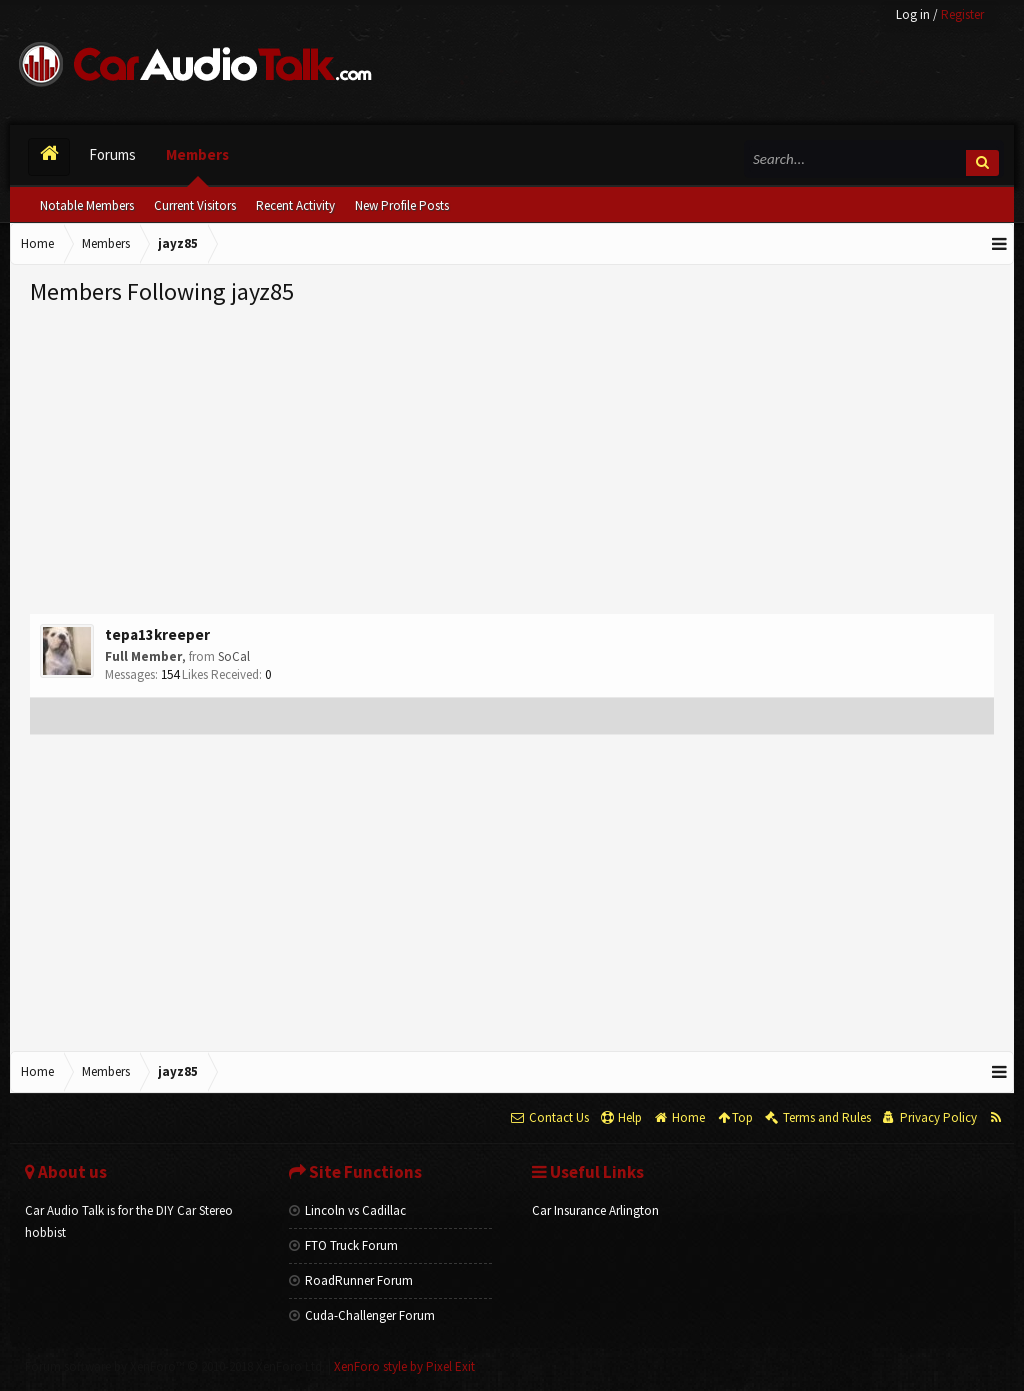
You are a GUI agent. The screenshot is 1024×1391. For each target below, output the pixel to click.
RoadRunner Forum (351, 1280)
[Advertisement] (512, 459)
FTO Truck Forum (343, 1245)
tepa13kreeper (157, 634)
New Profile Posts (402, 205)
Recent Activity (295, 205)
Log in (913, 14)
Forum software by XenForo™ (175, 1366)
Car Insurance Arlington (595, 1210)
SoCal (234, 656)
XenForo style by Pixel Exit (404, 1366)
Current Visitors (195, 205)
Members (197, 154)
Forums (112, 154)
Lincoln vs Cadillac (347, 1210)
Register (962, 14)
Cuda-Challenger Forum (362, 1315)
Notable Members (87, 205)
